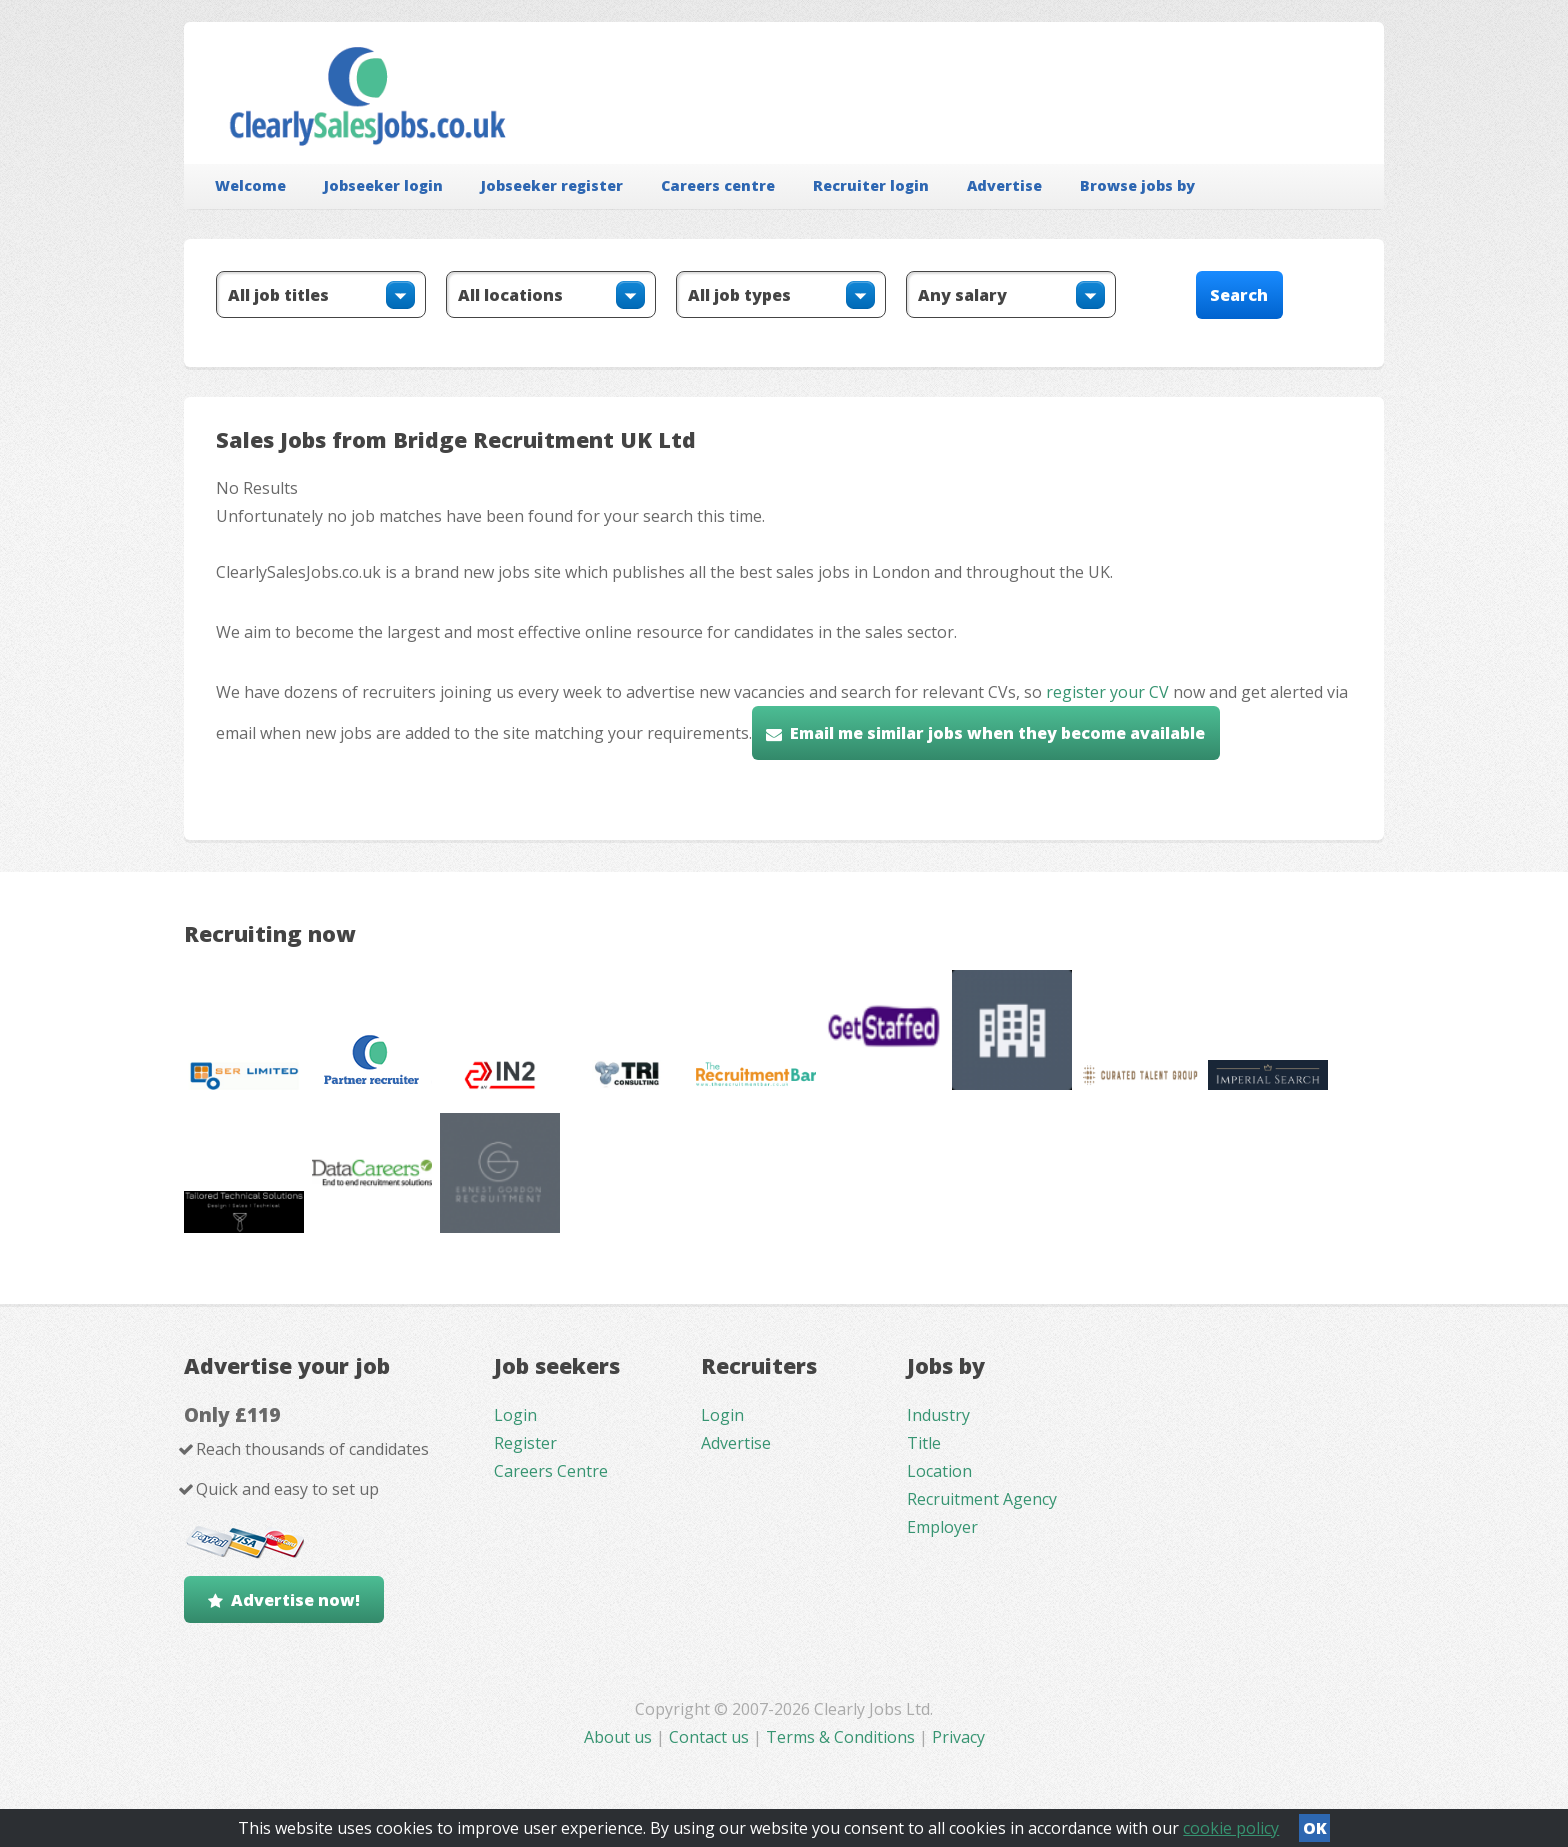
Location (939, 1471)
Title (924, 1443)
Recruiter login (871, 185)
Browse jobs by (1137, 185)
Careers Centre (551, 1471)
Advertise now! (295, 1600)
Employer (942, 1527)
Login (515, 1415)
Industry (938, 1415)
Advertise (1004, 185)
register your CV (1107, 692)
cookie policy (1231, 1828)
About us (620, 1737)
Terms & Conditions (840, 1737)
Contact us (711, 1737)
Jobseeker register (552, 185)
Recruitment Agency (982, 1499)
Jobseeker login (383, 185)
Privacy (958, 1737)
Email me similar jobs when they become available (997, 733)
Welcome (250, 185)
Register (525, 1443)
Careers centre (718, 185)
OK (1315, 1828)
